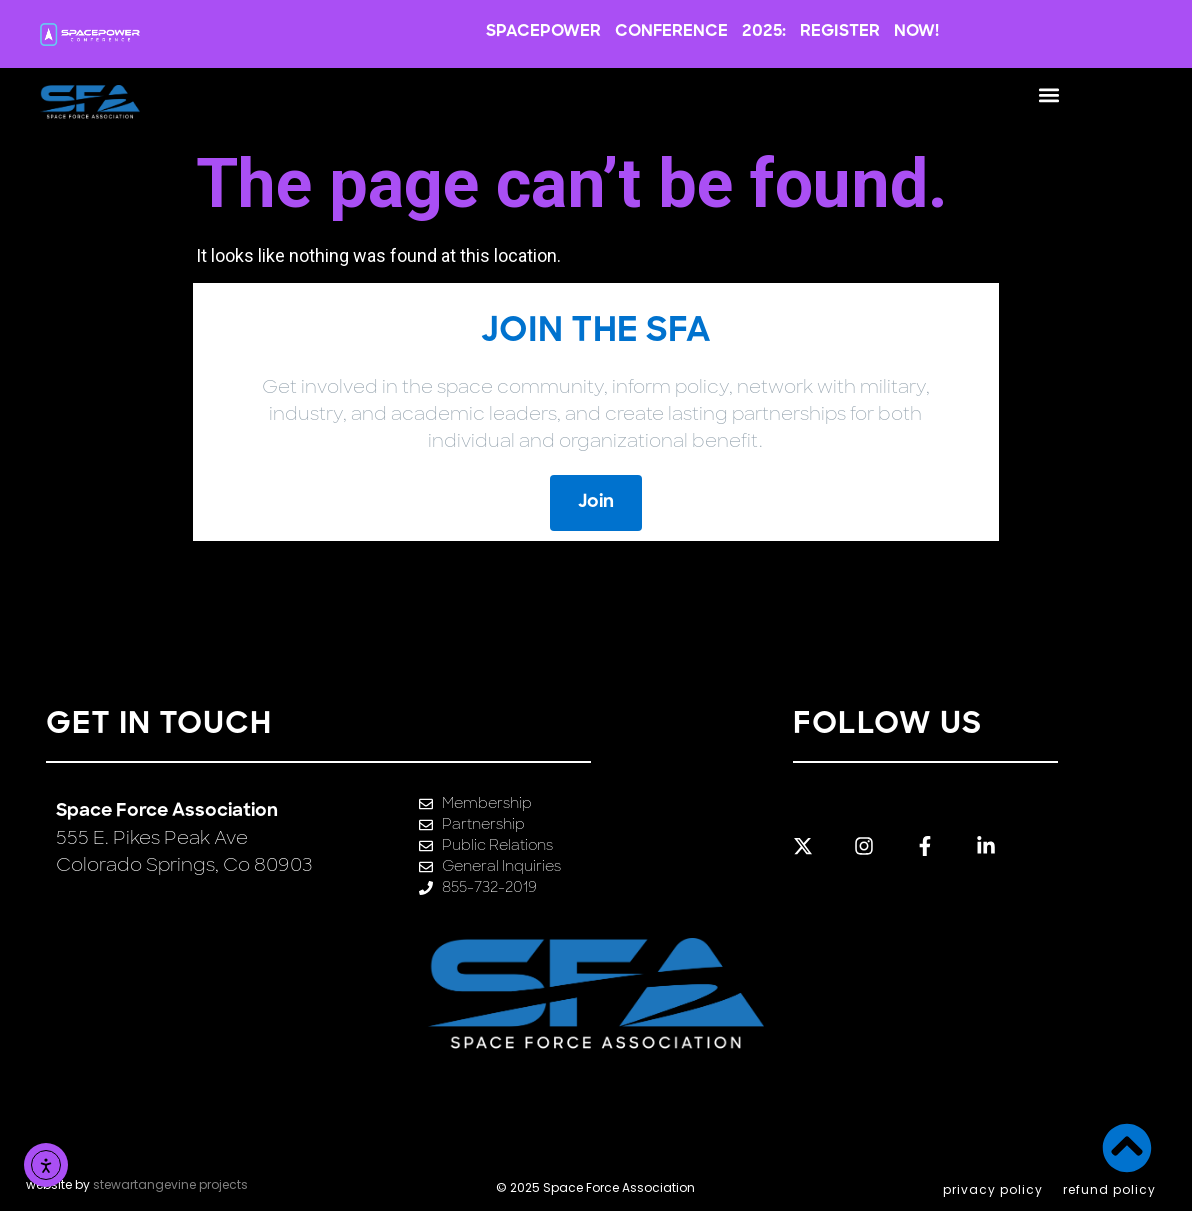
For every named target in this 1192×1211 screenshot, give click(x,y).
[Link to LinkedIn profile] (998, 846)
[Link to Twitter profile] (815, 846)
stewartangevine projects (170, 1184)
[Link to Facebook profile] (937, 846)
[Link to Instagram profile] (876, 846)
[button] (1049, 94)
